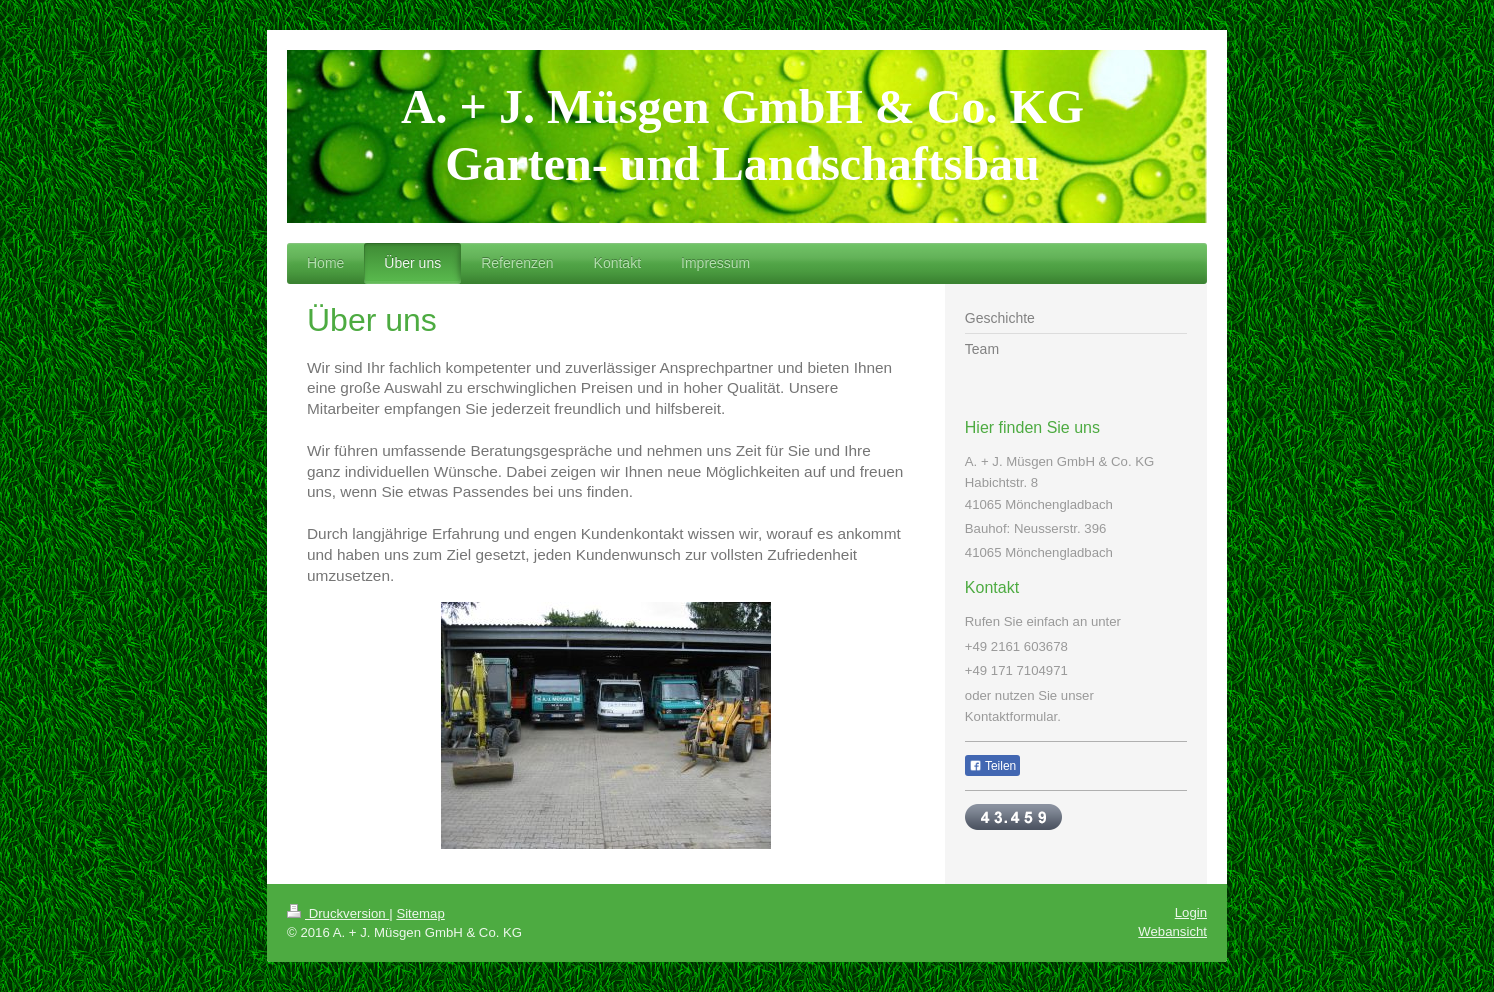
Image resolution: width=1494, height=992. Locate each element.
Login (1191, 912)
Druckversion (338, 913)
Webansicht (1172, 931)
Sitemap (420, 913)
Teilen (992, 766)
